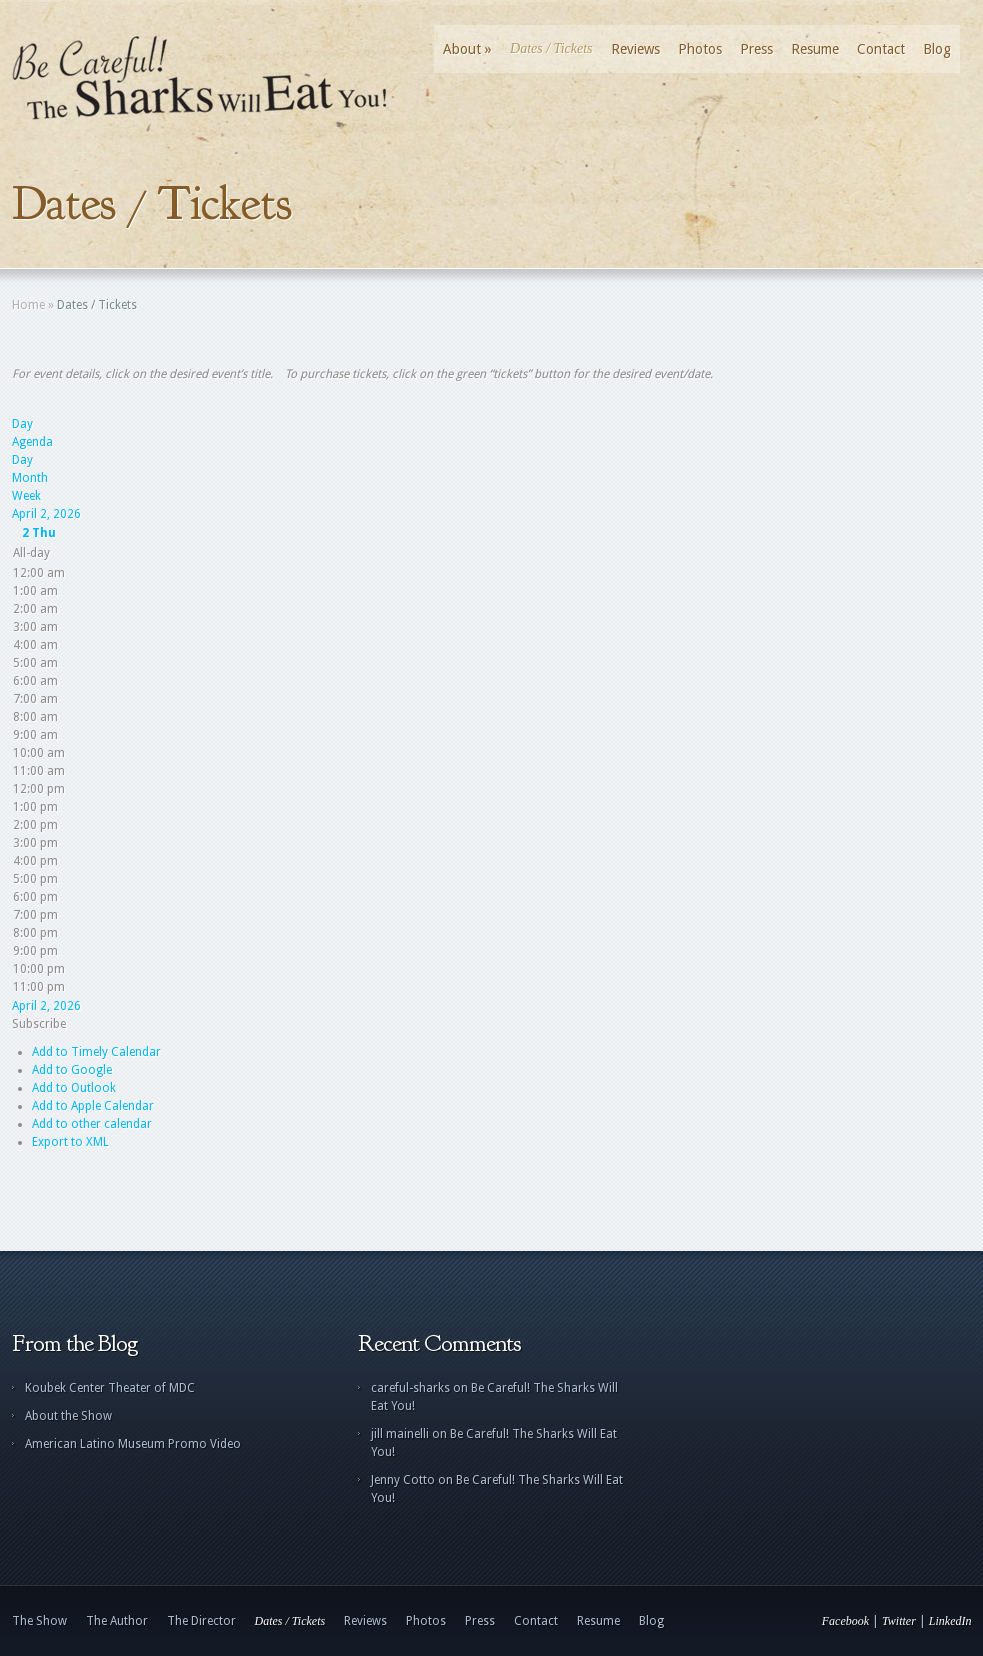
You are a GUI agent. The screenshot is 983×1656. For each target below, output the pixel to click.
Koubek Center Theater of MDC (110, 1388)
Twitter (899, 1621)
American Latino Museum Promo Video (133, 1444)
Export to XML (70, 1142)
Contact (881, 49)
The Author (117, 1621)
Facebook (845, 1621)
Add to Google (72, 1070)
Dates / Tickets (551, 48)
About (467, 49)
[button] (39, 1024)
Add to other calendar (92, 1124)
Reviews (635, 49)
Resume (815, 49)
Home (28, 305)
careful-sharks (410, 1388)
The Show (39, 1621)
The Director (201, 1621)
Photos (700, 49)
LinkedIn (950, 1621)
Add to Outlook (74, 1088)
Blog (937, 49)
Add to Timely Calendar (96, 1052)
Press (756, 49)
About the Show (68, 1416)
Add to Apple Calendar (93, 1106)
